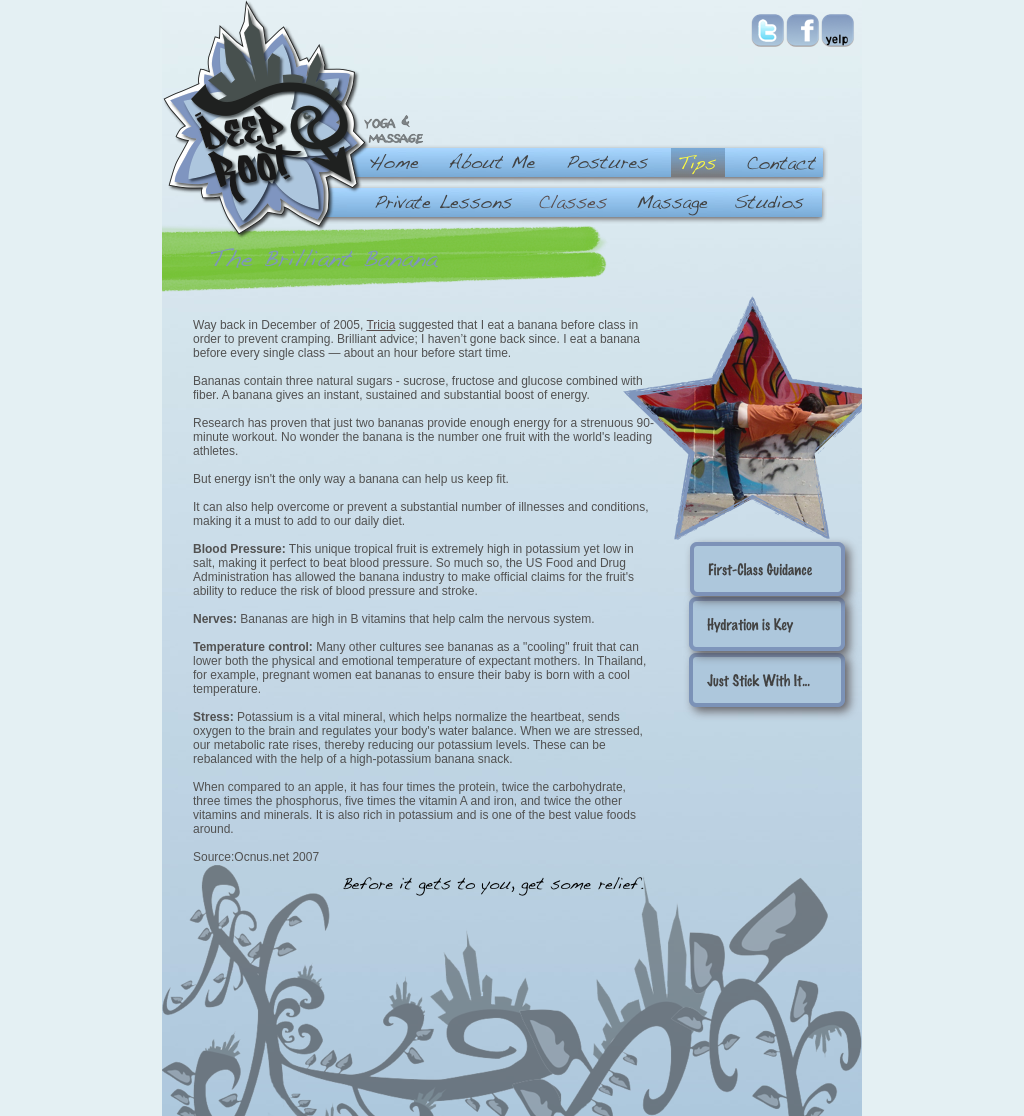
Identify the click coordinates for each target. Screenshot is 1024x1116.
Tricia (380, 325)
